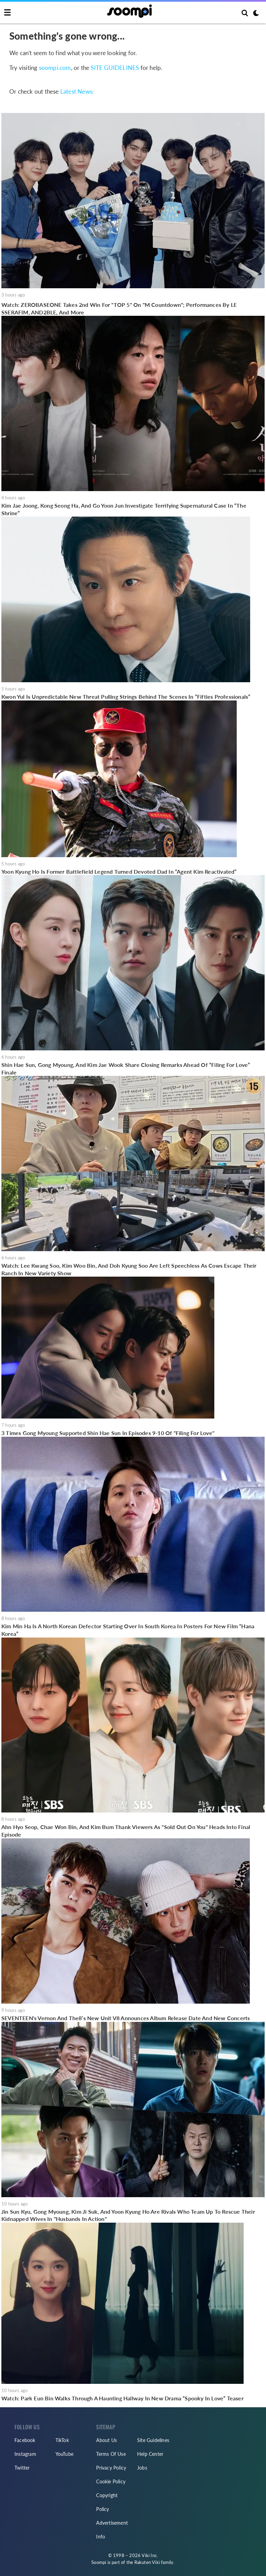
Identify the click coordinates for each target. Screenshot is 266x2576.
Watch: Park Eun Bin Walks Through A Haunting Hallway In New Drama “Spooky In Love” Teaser (122, 2398)
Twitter (22, 2468)
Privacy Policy (111, 2468)
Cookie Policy (110, 2481)
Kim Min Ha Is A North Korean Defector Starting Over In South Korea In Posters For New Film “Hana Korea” (127, 1630)
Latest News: (77, 91)
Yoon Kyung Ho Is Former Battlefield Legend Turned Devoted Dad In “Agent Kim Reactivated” (119, 871)
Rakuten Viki (147, 2562)
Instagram (25, 2454)
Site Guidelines (153, 2440)
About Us (106, 2440)
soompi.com (55, 67)
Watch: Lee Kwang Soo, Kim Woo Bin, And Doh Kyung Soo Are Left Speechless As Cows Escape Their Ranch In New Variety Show (129, 1269)
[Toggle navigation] (7, 12)
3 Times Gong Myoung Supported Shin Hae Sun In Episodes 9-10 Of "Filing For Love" (107, 1433)
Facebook (24, 2440)
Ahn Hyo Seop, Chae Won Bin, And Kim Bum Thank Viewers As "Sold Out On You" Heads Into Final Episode (125, 1831)
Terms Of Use (110, 2454)
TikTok (62, 2440)
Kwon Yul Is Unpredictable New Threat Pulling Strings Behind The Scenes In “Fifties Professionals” (125, 696)
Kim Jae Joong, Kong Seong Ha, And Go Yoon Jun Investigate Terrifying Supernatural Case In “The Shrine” (123, 509)
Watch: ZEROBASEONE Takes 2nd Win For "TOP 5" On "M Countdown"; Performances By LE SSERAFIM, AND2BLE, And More (119, 308)
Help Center (150, 2454)
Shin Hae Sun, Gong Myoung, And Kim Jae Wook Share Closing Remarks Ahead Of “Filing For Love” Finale (125, 1068)
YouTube (64, 2454)
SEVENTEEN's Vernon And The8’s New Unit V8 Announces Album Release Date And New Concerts (125, 2018)
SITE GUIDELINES (115, 67)
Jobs (142, 2468)
